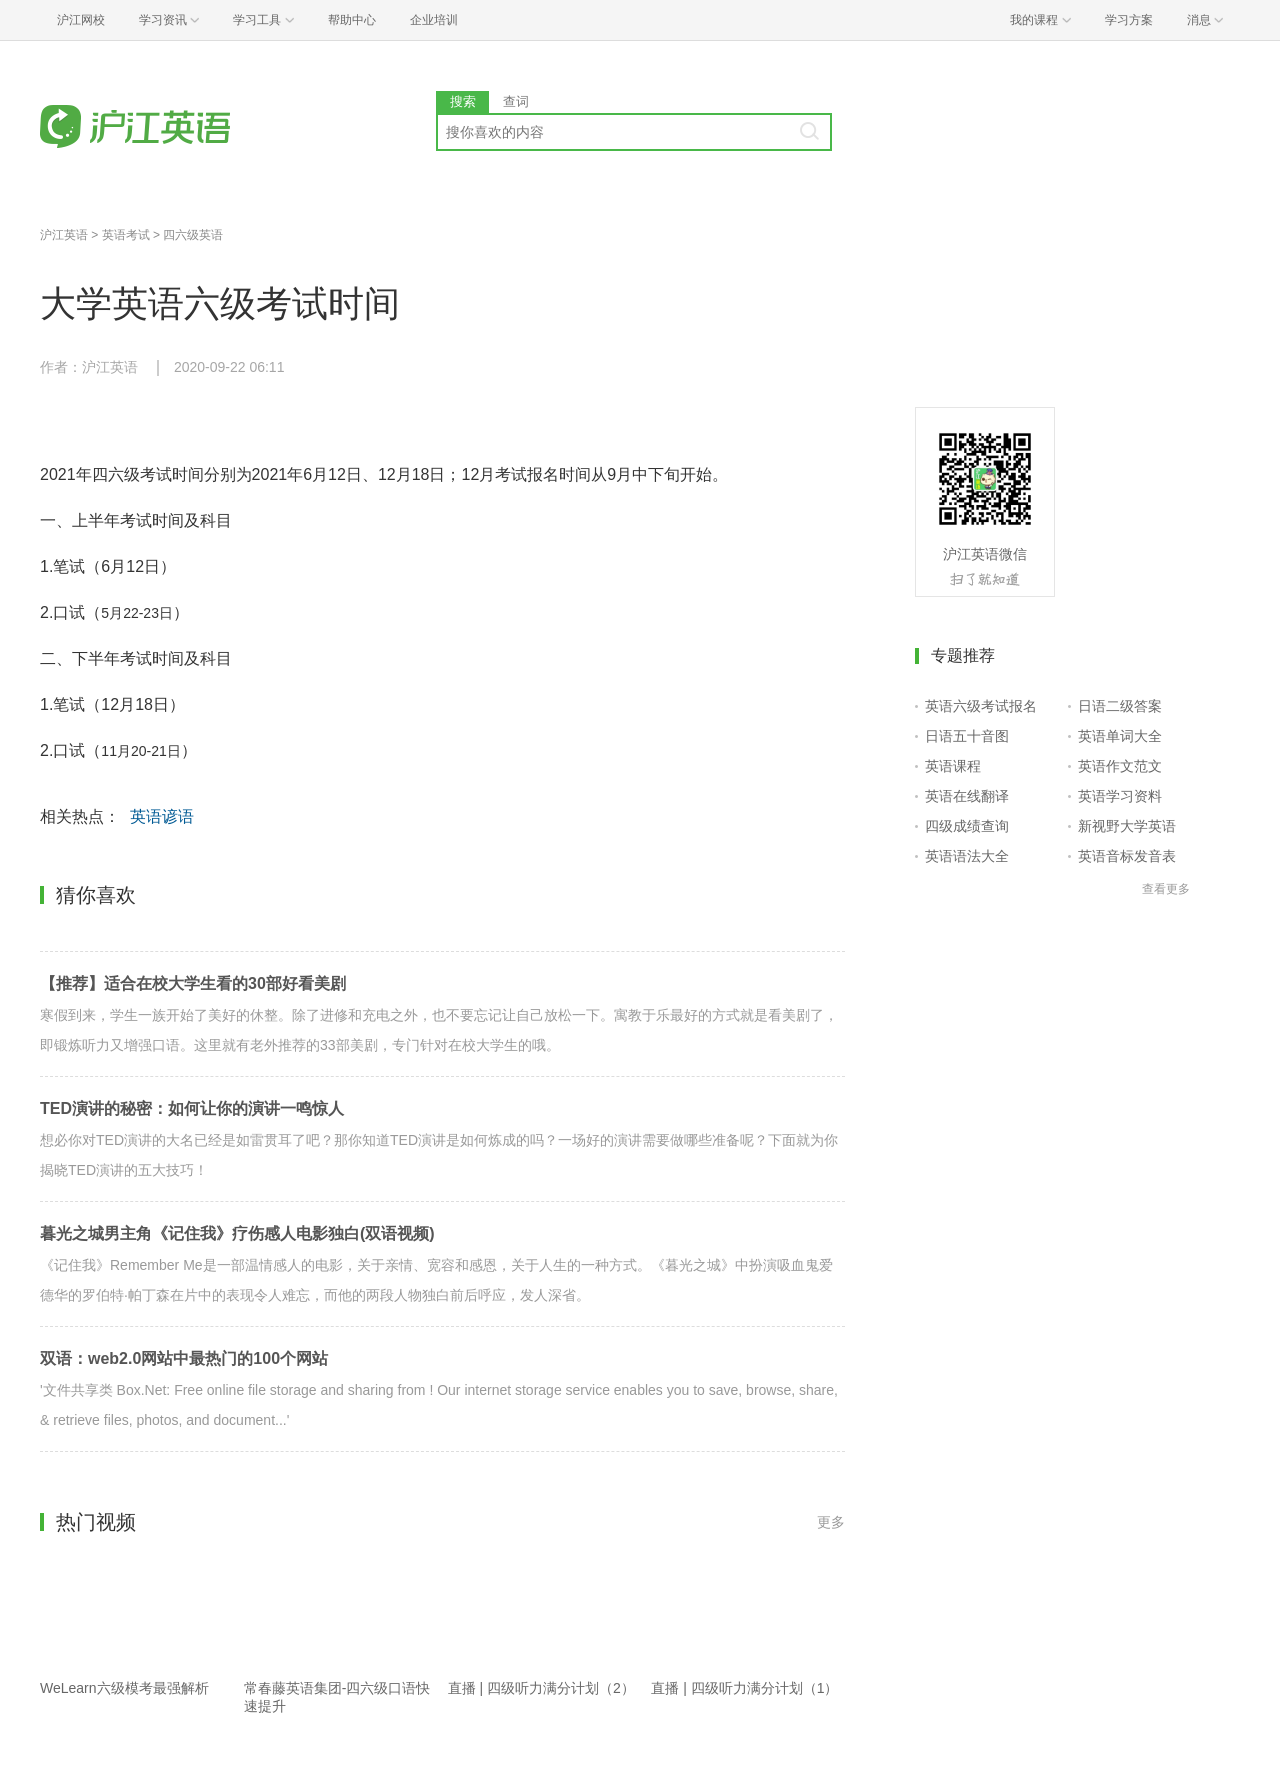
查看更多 (1166, 889)
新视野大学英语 (1127, 826)
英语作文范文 (1120, 766)
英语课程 (953, 766)
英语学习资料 (1120, 796)
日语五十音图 (967, 736)
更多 (831, 1522)
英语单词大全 (1120, 736)
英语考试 (126, 235)
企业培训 (434, 20)
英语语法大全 (967, 856)
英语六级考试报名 (981, 706)
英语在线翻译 (967, 796)
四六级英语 (193, 235)
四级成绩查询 (967, 826)
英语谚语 (162, 816)
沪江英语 (64, 235)
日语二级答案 (1120, 706)
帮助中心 (352, 20)
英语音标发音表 (1127, 856)
